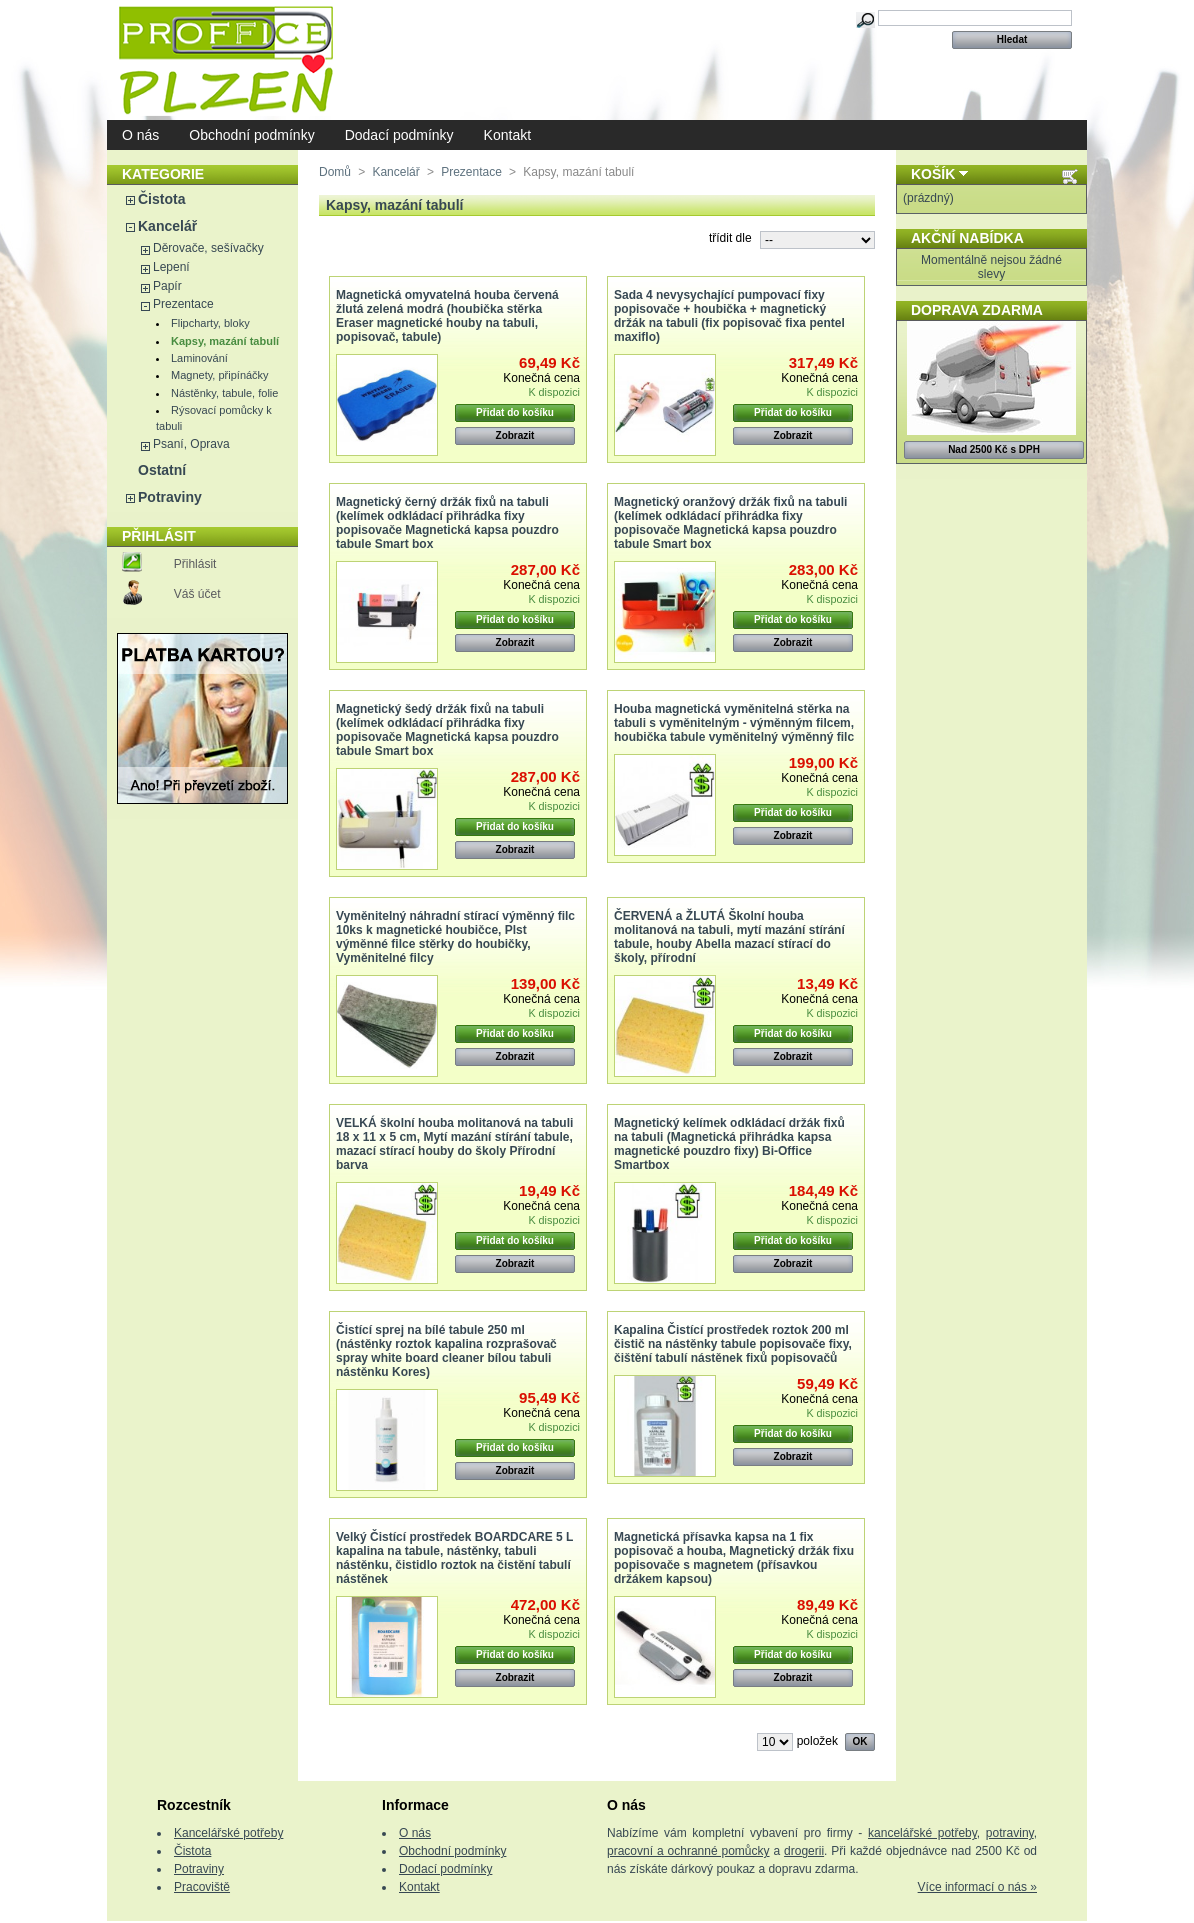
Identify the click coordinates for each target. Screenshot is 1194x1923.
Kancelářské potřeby (228, 1833)
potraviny (1010, 1833)
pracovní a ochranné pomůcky (688, 1851)
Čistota (161, 199)
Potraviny (170, 497)
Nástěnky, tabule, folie (224, 393)
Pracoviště (202, 1887)
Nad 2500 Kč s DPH (994, 449)
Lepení (171, 267)
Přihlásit (195, 564)
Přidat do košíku (515, 412)
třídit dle (730, 238)
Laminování (199, 358)
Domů (335, 172)
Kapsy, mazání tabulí (225, 341)
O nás (140, 135)
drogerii (804, 1851)
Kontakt (507, 135)
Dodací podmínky (399, 135)
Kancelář (167, 226)
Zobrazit (515, 435)
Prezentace (183, 304)
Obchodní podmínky (251, 135)
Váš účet (197, 594)
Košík (933, 174)
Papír (167, 286)
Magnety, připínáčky (220, 375)
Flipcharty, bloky (210, 323)
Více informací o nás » (977, 1887)
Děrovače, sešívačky (208, 248)
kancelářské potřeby (922, 1833)
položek (817, 1741)
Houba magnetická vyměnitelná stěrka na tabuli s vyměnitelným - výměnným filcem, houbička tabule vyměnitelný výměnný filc (734, 723)
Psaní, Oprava (191, 444)
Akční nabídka (967, 238)
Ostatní (162, 470)
